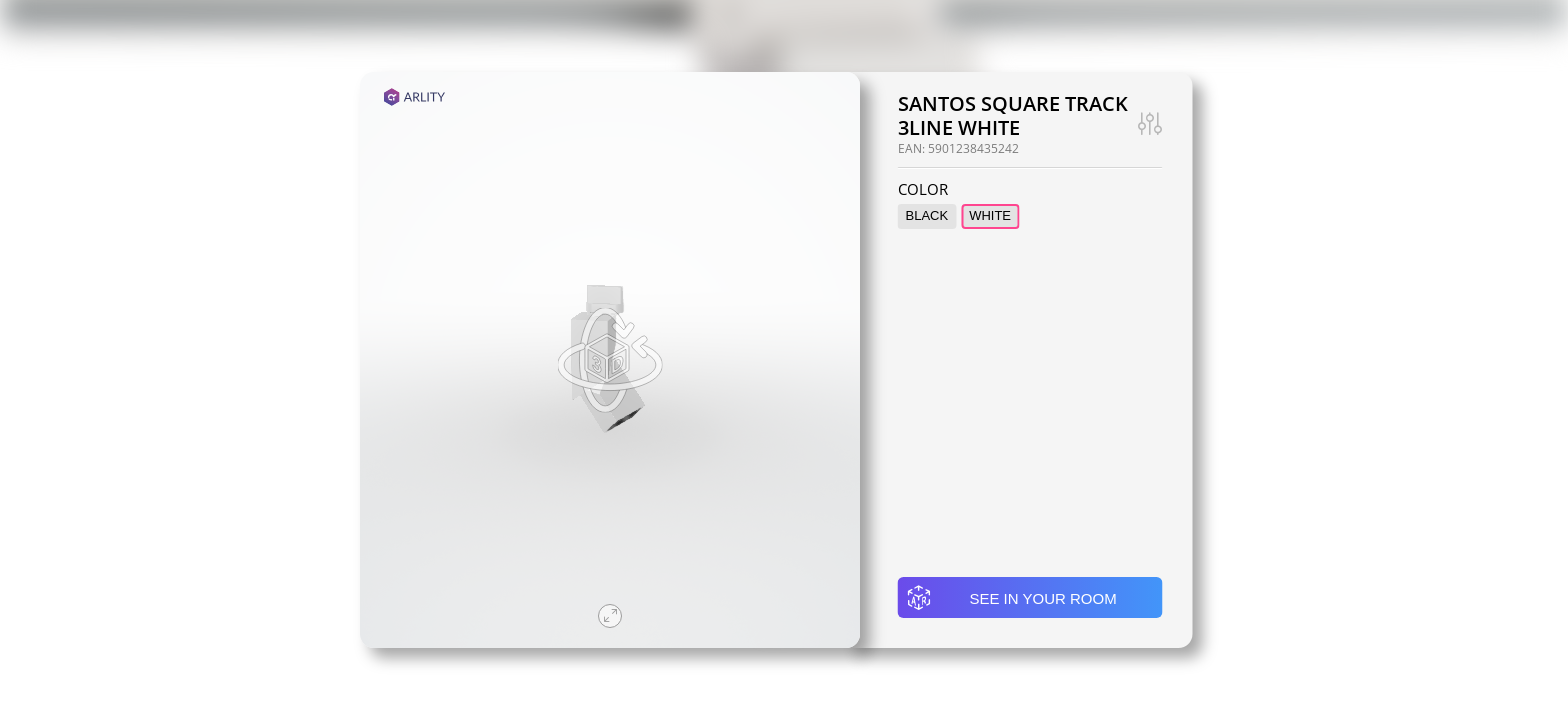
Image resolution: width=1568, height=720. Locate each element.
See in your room (1011, 598)
